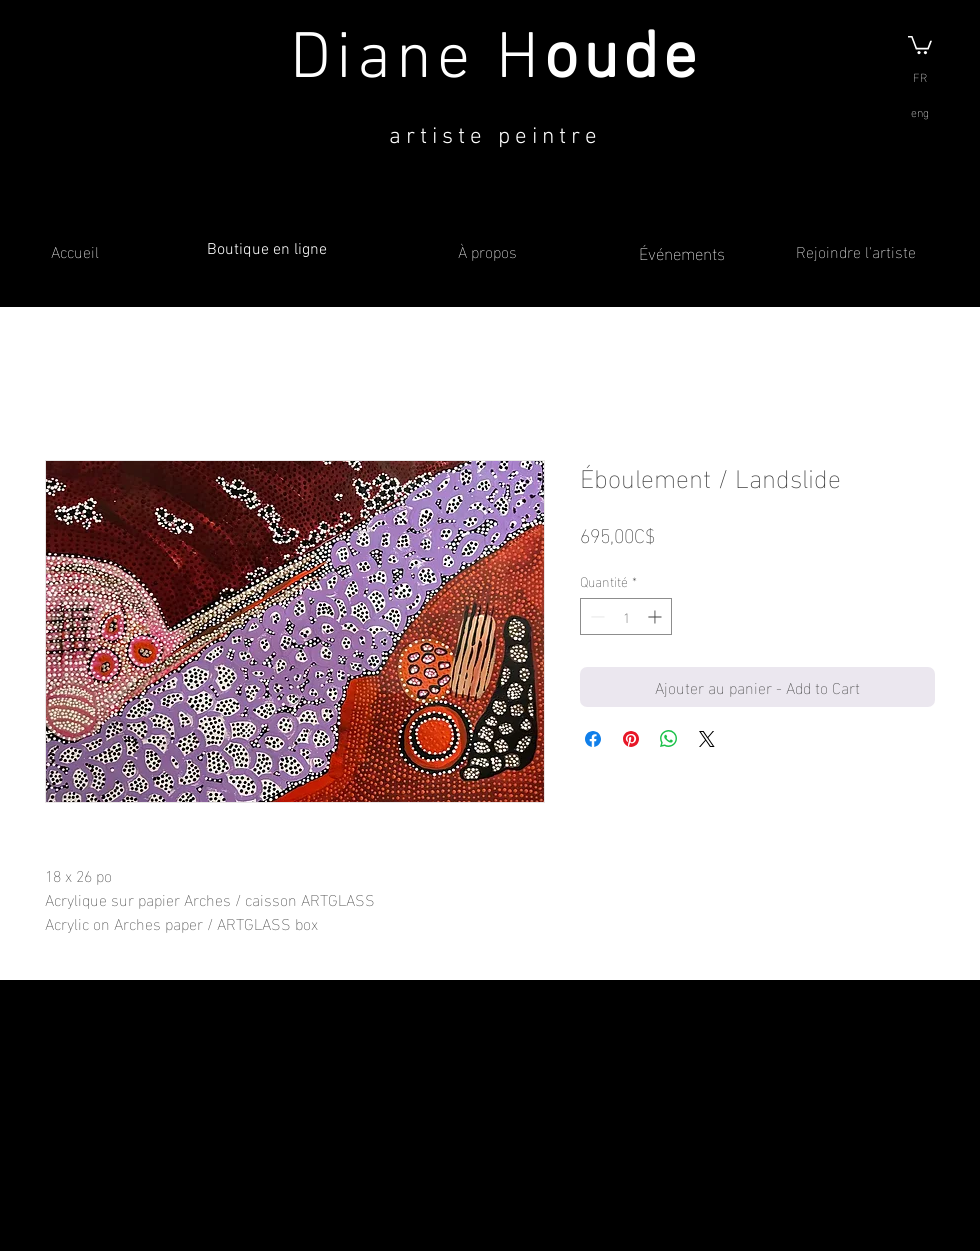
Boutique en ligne (267, 250)
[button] (920, 44)
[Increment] (656, 616)
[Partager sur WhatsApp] (669, 739)
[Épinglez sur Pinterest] (631, 739)
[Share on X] (707, 739)
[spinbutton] (626, 616)
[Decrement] (595, 616)
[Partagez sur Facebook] (593, 739)
